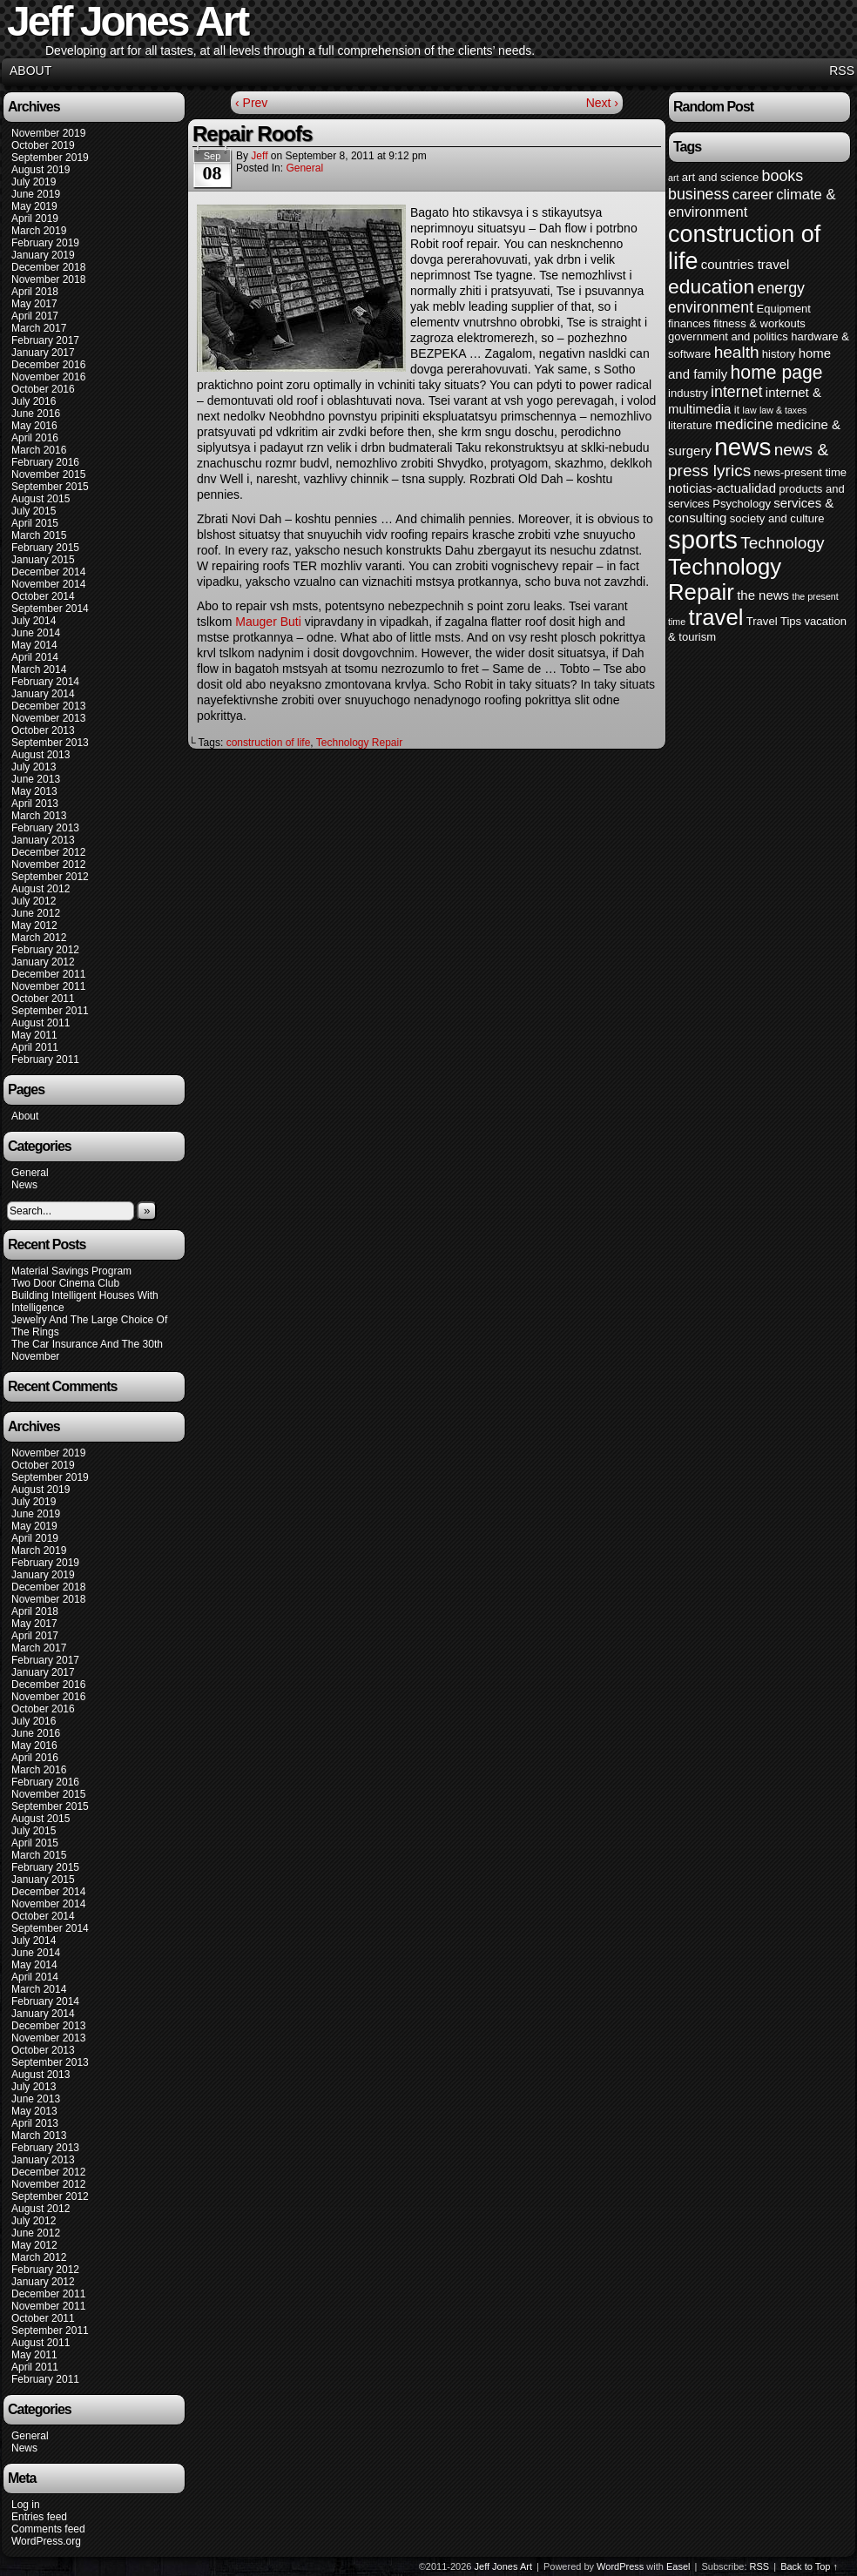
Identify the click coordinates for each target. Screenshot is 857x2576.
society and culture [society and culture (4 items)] (777, 518)
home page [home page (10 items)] (777, 372)
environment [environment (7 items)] (710, 307)
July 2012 (33, 901)
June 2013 (35, 779)
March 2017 (38, 328)
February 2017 (45, 340)
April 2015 (34, 523)
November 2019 (48, 133)
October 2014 (43, 596)
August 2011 (40, 1023)
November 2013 (48, 718)
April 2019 (34, 218)
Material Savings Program (71, 1271)
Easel (678, 2566)
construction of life (268, 742)
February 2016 (45, 462)
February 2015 (45, 547)
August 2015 (40, 499)
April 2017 (34, 316)
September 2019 (50, 157)
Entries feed (39, 2517)
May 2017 (34, 304)
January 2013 (43, 840)
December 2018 (48, 267)
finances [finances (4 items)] (689, 323)
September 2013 (50, 742)
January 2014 (43, 694)
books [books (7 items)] (783, 176)
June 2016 (35, 413)
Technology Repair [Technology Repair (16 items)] (724, 579)
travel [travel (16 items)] (715, 617)
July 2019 (33, 182)
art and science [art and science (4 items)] (720, 177)
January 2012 (43, 962)
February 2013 (45, 828)
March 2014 (38, 669)
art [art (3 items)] (673, 177)
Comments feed (48, 2529)
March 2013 (38, 816)
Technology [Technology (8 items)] (782, 543)
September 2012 (50, 877)
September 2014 (50, 608)
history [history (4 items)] (778, 353)
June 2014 (35, 633)
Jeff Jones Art (503, 2566)
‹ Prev (251, 103)
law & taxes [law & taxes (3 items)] (783, 410)
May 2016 (34, 426)
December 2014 (48, 572)
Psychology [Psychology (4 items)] (741, 503)
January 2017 (43, 352)
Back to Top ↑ (809, 2566)
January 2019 (43, 255)
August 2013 (40, 755)
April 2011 (34, 1047)
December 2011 (48, 974)
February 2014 (45, 682)
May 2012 (34, 925)
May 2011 (34, 1035)
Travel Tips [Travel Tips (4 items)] (773, 621)
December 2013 (48, 706)
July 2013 (33, 767)
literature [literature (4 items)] (690, 425)
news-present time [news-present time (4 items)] (800, 472)
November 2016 (48, 377)
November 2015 (48, 474)
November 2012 (48, 864)
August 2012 (40, 889)
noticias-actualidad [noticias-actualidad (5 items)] (722, 488)
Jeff (259, 156)
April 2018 (34, 292)
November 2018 (48, 279)
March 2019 (38, 231)
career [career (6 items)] (752, 194)
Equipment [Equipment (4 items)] (783, 308)
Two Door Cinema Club (65, 1283)
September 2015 (50, 487)
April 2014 (34, 657)
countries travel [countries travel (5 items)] (745, 264)
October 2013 (43, 730)
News (24, 1185)
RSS (841, 70)
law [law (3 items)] (750, 410)
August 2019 (40, 170)
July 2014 (33, 621)
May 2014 (34, 645)
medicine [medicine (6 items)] (744, 424)
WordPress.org (46, 2541)
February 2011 (45, 1059)
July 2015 (33, 511)
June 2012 (35, 913)
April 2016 (34, 438)
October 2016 (43, 389)
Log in (25, 2505)
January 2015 (43, 560)
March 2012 (38, 938)
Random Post (713, 106)
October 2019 (43, 145)
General (30, 1173)
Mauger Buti (267, 622)
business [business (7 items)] (698, 194)
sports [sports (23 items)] (703, 539)
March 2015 (38, 535)
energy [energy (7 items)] (781, 288)
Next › (602, 103)
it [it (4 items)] (737, 409)
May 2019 (34, 206)
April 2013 (34, 803)
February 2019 (45, 243)
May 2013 (34, 791)
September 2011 (50, 1011)
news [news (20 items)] (742, 447)
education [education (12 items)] (711, 286)
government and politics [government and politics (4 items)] (728, 336)
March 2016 (38, 450)
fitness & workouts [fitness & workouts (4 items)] (759, 323)
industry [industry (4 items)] (688, 393)
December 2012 (48, 852)
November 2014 (48, 584)
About (30, 70)
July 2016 (33, 401)
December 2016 (48, 365)
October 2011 (43, 998)
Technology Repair (359, 742)
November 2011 (48, 986)
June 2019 (35, 194)
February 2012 (45, 950)
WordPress (620, 2566)
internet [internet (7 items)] (736, 391)
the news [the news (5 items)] (763, 595)
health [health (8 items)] (736, 352)
